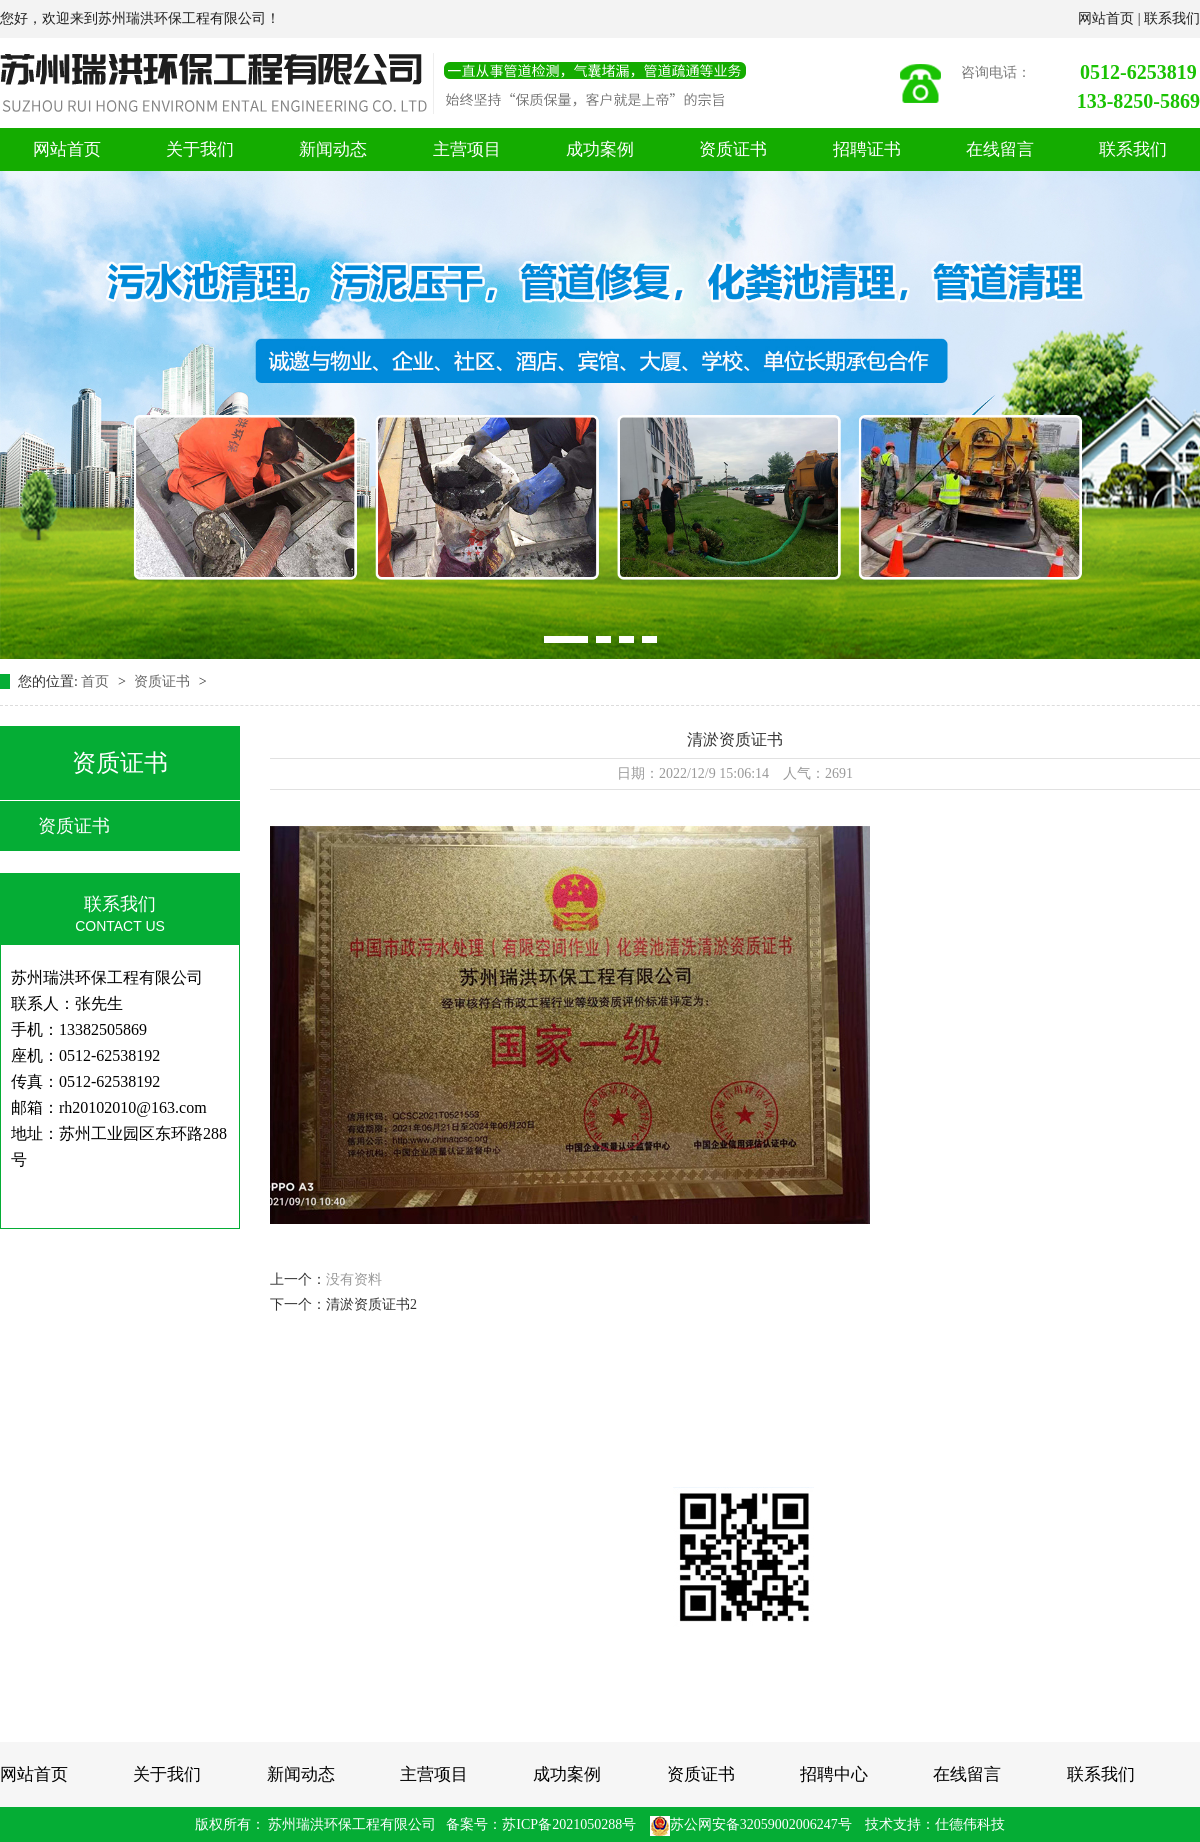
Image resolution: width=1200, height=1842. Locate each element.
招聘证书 (867, 149)
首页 (97, 681)
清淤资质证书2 (371, 1304)
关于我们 (200, 149)
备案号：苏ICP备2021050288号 (541, 1824)
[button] (566, 639)
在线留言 (1000, 149)
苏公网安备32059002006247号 (751, 1824)
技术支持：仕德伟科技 (935, 1824)
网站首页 (1108, 18)
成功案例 (600, 149)
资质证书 (733, 149)
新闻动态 (333, 149)
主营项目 (467, 149)
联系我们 (1172, 18)
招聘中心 (834, 1774)
